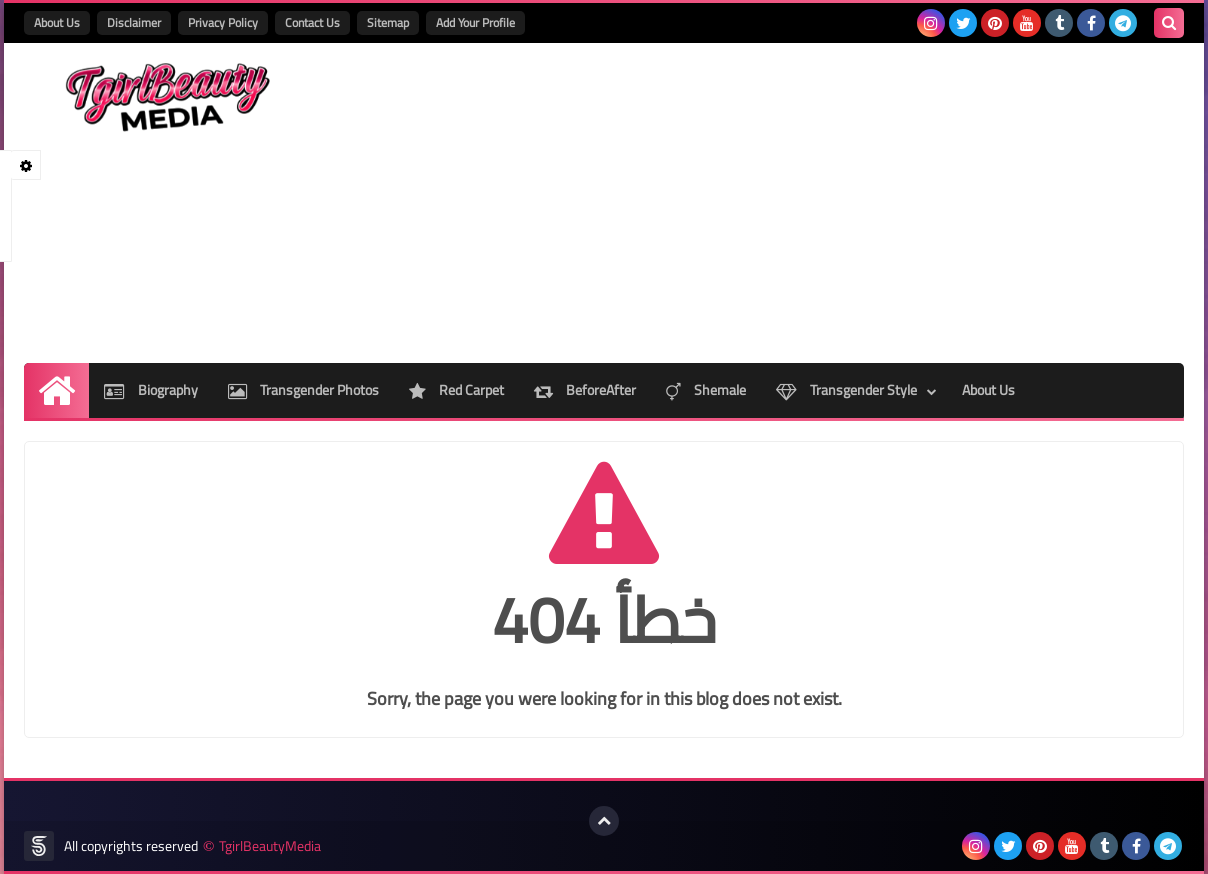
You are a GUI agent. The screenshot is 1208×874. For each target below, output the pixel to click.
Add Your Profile (475, 22)
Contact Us (312, 22)
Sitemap (388, 22)
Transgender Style (846, 390)
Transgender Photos (303, 390)
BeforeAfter (585, 390)
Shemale (706, 390)
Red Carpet (456, 390)
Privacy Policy (223, 22)
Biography (151, 390)
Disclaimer (134, 22)
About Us (57, 22)
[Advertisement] (820, 203)
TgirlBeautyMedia (270, 846)
